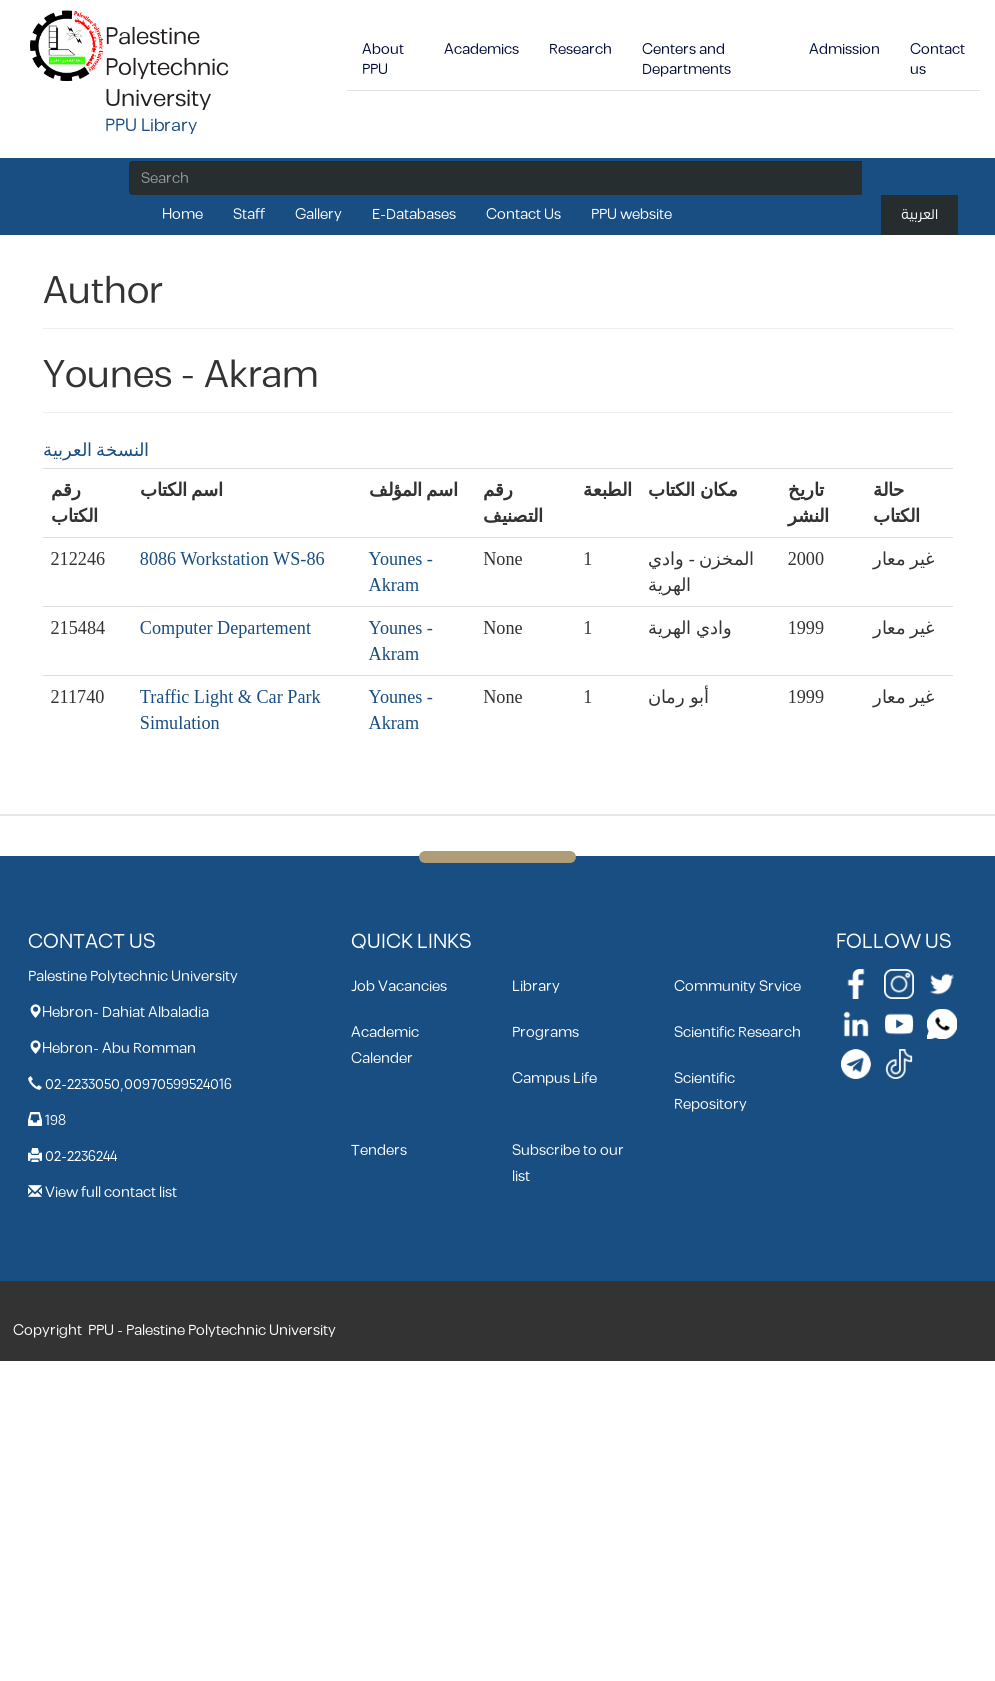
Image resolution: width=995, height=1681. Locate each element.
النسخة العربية (96, 450)
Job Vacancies (399, 986)
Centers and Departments (686, 59)
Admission (844, 49)
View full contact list (111, 1192)
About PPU (383, 59)
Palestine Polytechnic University (167, 68)
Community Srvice (737, 986)
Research (580, 49)
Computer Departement (225, 628)
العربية (919, 214)
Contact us (937, 59)
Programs (545, 1032)
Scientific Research (737, 1032)
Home (182, 214)
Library (536, 986)
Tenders (379, 1150)
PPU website (631, 214)
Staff (249, 214)
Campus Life (554, 1078)
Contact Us (523, 214)
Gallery (318, 214)
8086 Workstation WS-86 (232, 559)
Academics (481, 49)
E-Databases (414, 214)
